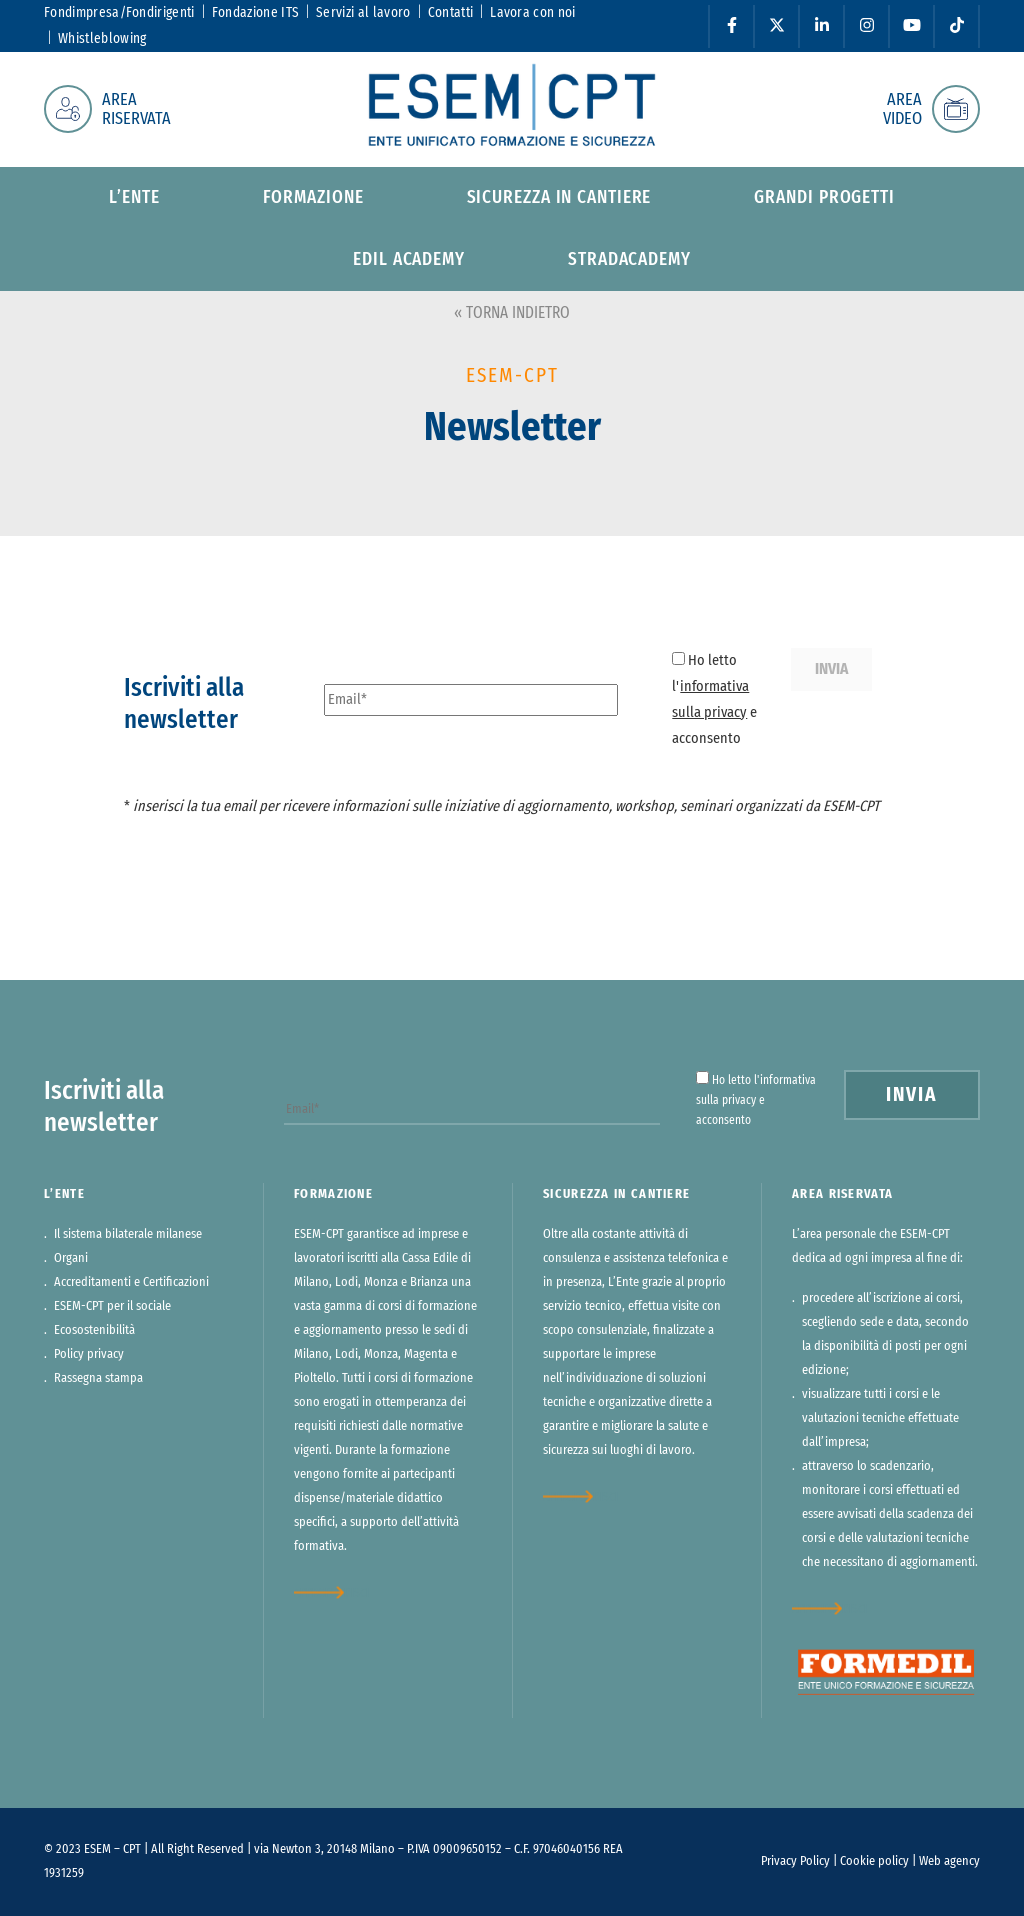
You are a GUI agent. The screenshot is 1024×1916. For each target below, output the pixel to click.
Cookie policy (874, 1861)
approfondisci (331, 1592)
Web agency (949, 1861)
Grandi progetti (824, 198)
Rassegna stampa (98, 1378)
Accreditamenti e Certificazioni (131, 1282)
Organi (71, 1258)
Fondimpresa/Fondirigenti (119, 13)
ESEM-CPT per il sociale (112, 1306)
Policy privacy (89, 1354)
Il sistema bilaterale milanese (128, 1234)
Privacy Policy (795, 1861)
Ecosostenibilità (94, 1330)
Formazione (313, 198)
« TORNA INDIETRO (512, 313)
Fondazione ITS (255, 13)
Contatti (451, 13)
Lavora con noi (532, 13)
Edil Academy (409, 260)
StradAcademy (629, 260)
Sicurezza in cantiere (559, 198)
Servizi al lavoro (363, 13)
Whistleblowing (102, 39)
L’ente (134, 198)
